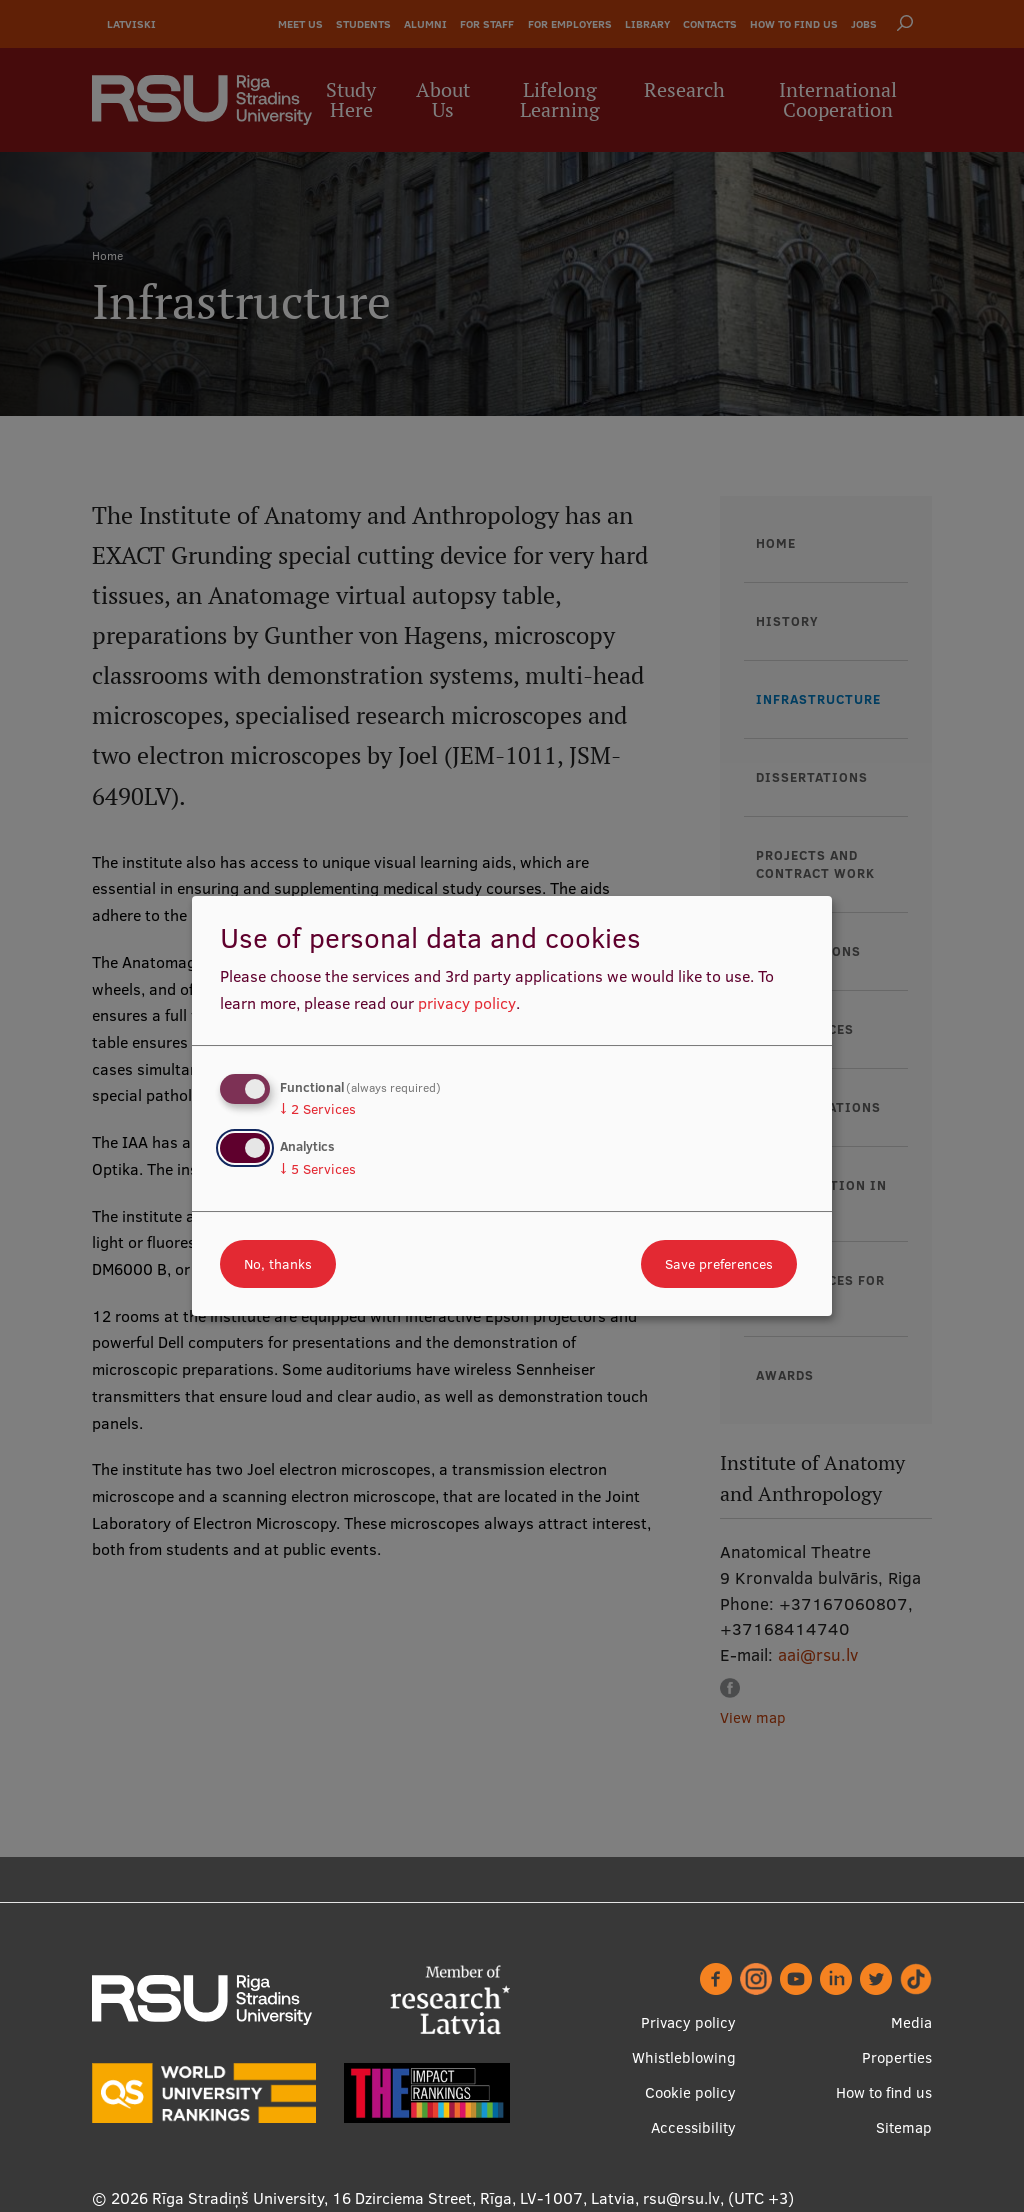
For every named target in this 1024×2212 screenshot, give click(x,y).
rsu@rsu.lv (681, 2198)
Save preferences (719, 1264)
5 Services (318, 1169)
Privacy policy (688, 2022)
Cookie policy (690, 2092)
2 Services (318, 1109)
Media (911, 2022)
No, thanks (278, 1264)
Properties (897, 2057)
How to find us (884, 2092)
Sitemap (904, 2127)
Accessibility (693, 2127)
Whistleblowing (684, 2057)
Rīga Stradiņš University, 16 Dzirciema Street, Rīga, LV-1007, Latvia (393, 2198)
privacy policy (467, 1003)
